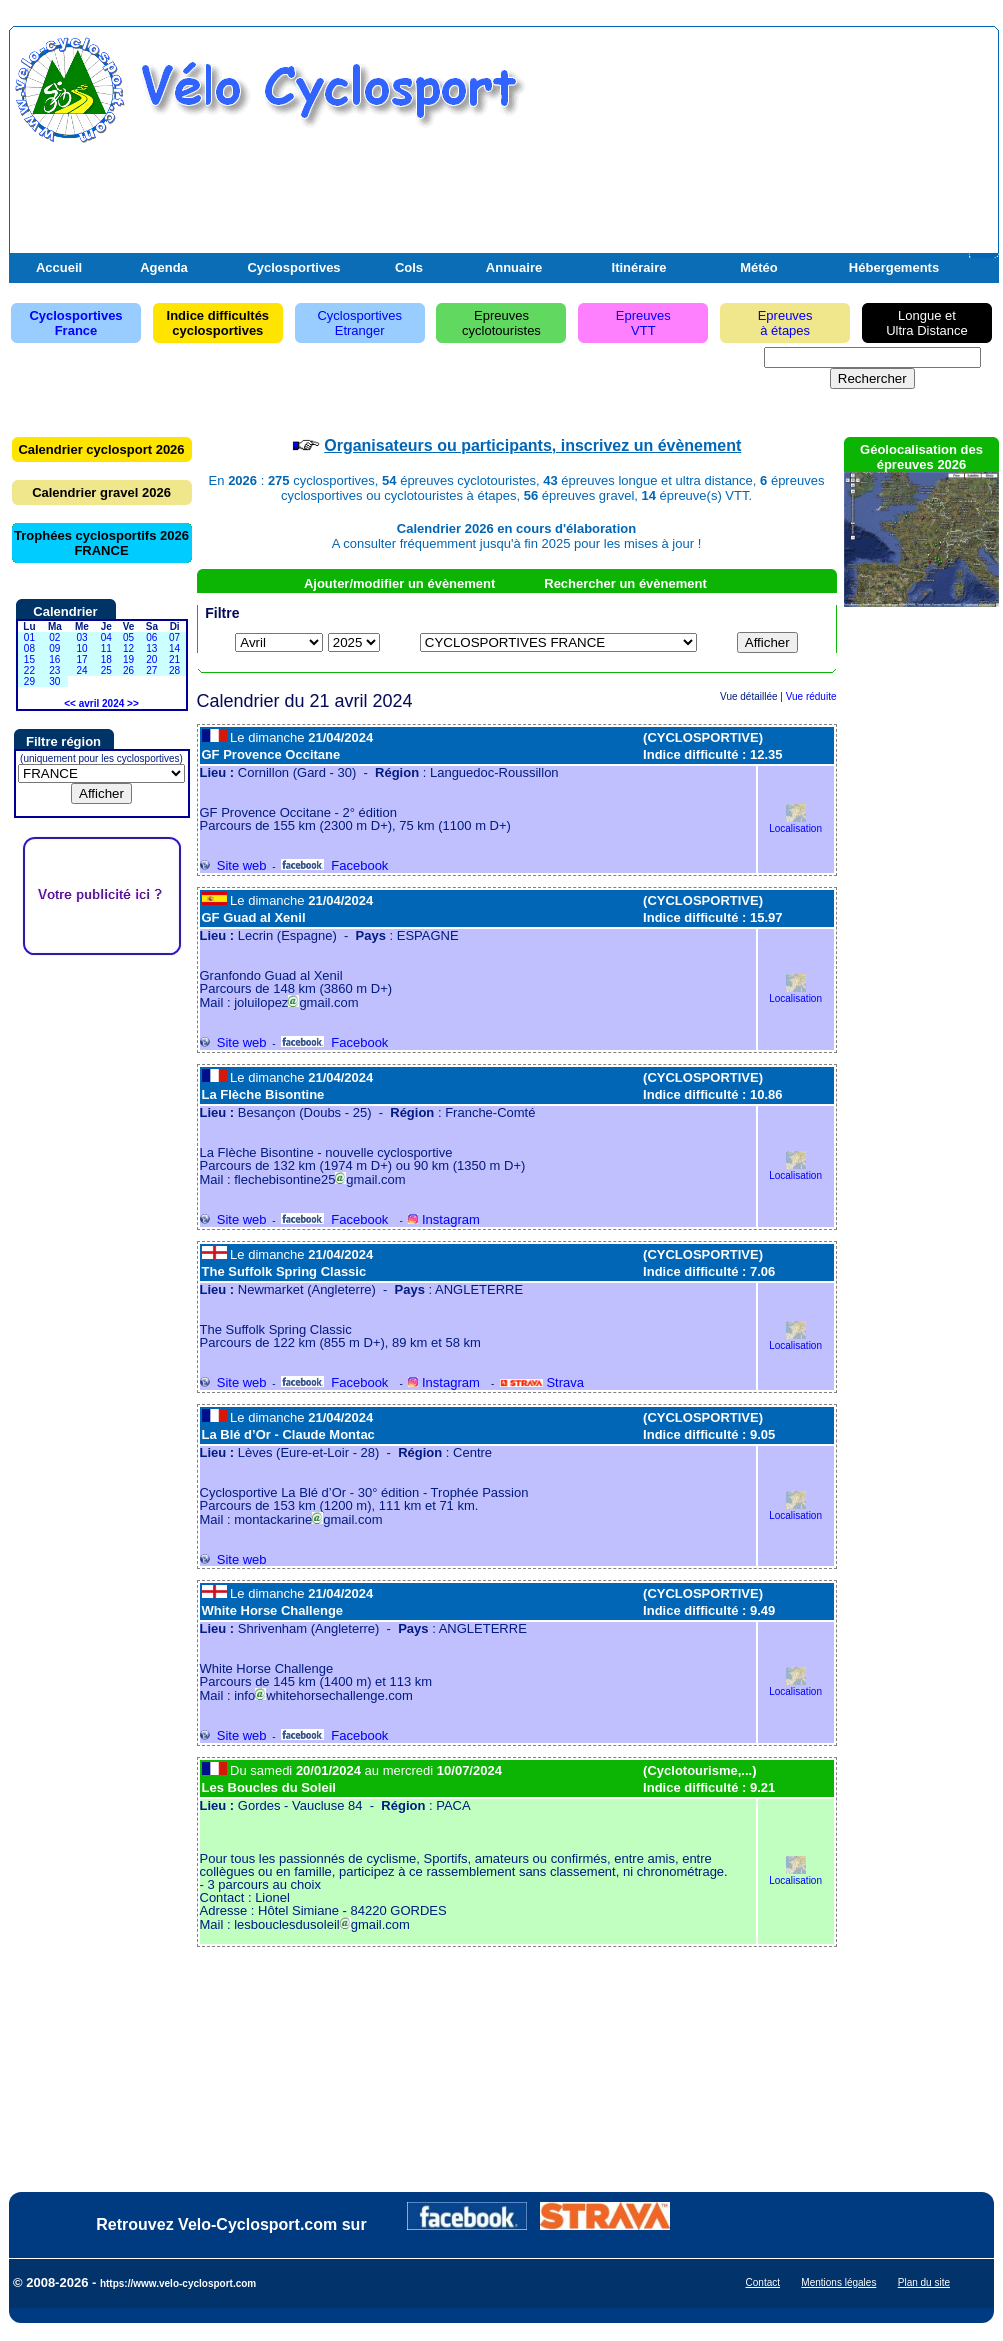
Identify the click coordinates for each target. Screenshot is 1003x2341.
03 (81, 637)
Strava (542, 1382)
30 (54, 681)
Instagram (443, 1219)
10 (81, 648)
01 (29, 637)
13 (151, 648)
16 (54, 659)
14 (174, 648)
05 (128, 637)
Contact (763, 2282)
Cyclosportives (293, 267)
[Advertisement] (760, 153)
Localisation (795, 823)
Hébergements (894, 267)
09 (54, 648)
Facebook (334, 865)
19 (128, 659)
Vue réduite (811, 696)
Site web (233, 865)
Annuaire (514, 267)
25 (106, 670)
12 (128, 648)
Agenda (164, 267)
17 (81, 659)
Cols (409, 267)
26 (128, 670)
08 (29, 648)
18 (106, 659)
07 (174, 637)
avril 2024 (102, 703)
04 (106, 637)
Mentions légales (838, 2282)
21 (174, 659)
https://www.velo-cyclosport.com (178, 2283)
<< (70, 703)
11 (106, 648)
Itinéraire (639, 267)
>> (133, 703)
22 (29, 670)
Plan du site (924, 2282)
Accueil (59, 267)
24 (81, 670)
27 (151, 670)
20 (151, 659)
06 (151, 637)
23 (54, 670)
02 (54, 637)
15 (29, 659)
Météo (759, 267)
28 (174, 670)
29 (29, 681)
